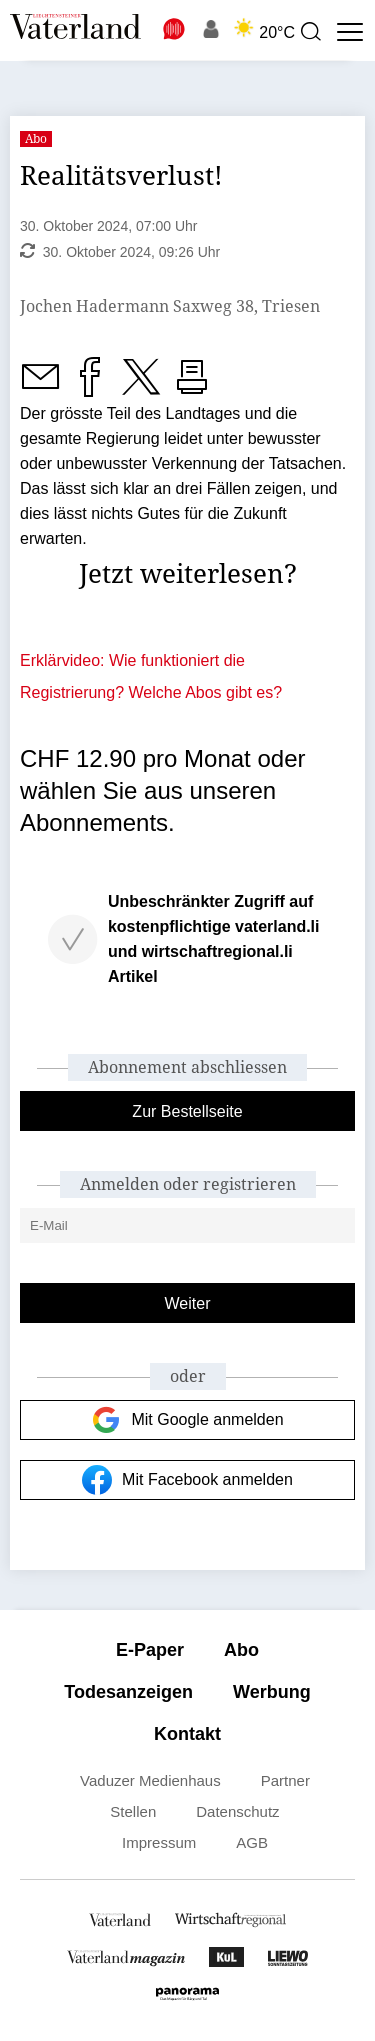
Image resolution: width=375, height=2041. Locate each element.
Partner (285, 1780)
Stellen (133, 1811)
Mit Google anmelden (187, 1420)
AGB (252, 1842)
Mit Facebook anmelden (187, 1480)
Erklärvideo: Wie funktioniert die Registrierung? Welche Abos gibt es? (151, 676)
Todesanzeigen (128, 1692)
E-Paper (150, 1650)
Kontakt (187, 1734)
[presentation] (310, 32)
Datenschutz (237, 1811)
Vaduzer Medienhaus (150, 1780)
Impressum (159, 1842)
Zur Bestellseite (187, 1111)
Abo (241, 1650)
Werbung (272, 1692)
